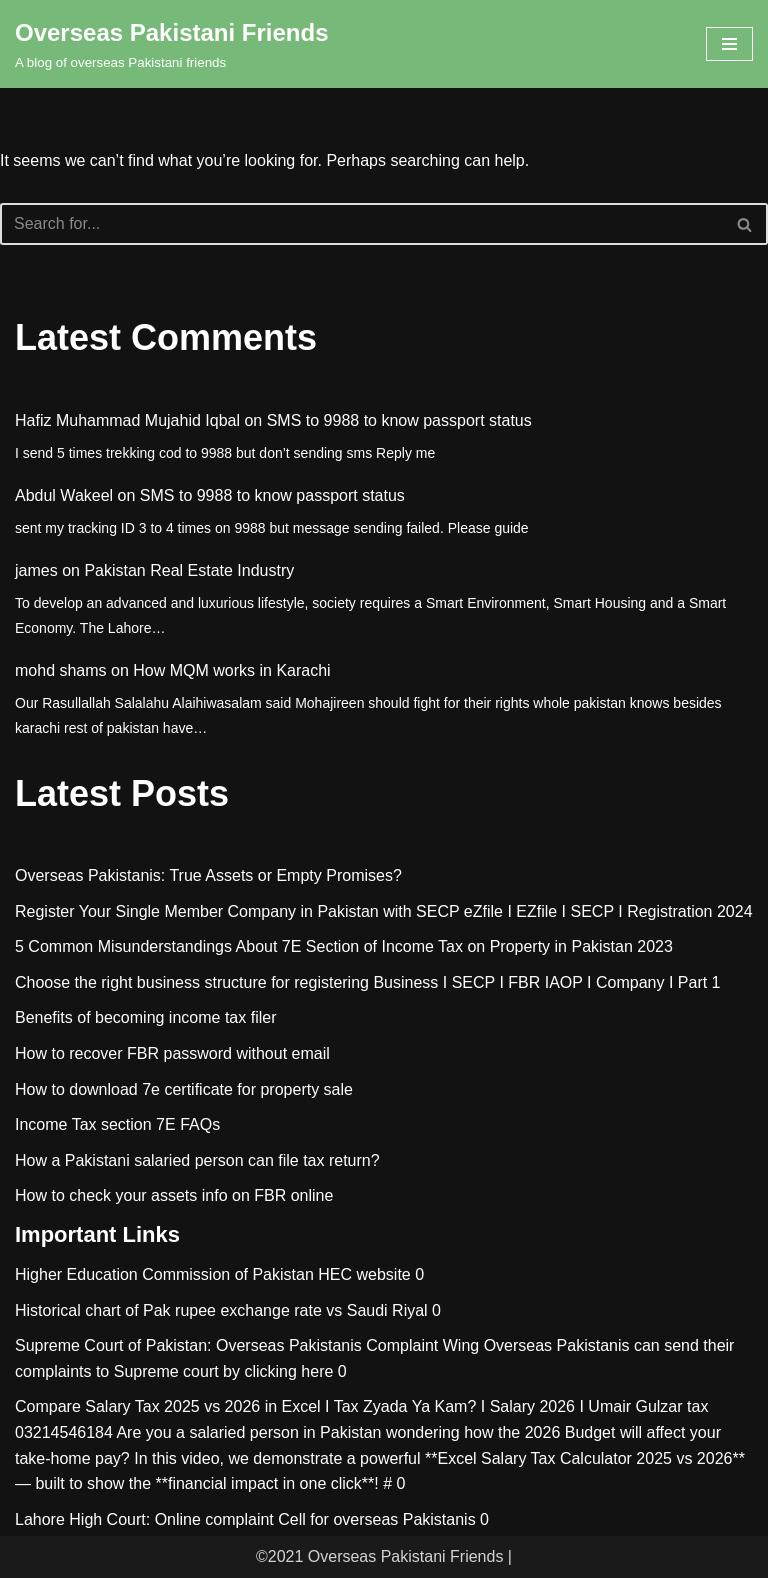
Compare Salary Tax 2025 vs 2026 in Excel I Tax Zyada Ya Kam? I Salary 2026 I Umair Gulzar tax (361, 1406)
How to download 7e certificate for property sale (184, 1089)
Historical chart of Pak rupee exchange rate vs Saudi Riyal (221, 1310)
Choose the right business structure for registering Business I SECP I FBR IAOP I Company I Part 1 (368, 982)
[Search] (361, 224)
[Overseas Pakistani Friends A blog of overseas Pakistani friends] (172, 44)
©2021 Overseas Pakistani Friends (379, 1556)
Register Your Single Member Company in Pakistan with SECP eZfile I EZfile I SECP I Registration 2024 (384, 911)
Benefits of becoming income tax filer (145, 1017)
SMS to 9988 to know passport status (399, 420)
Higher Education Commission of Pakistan (164, 1274)
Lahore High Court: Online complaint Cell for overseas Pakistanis (245, 1519)
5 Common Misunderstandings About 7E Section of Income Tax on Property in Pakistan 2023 (344, 946)
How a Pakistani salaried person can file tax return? (197, 1160)
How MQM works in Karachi (231, 670)
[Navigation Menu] (729, 44)
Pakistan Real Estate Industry (189, 570)
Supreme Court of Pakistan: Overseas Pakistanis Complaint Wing (247, 1345)
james (36, 570)
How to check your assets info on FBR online (174, 1195)
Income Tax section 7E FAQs (117, 1124)
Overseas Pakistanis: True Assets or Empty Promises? (208, 875)
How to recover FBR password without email (172, 1053)
